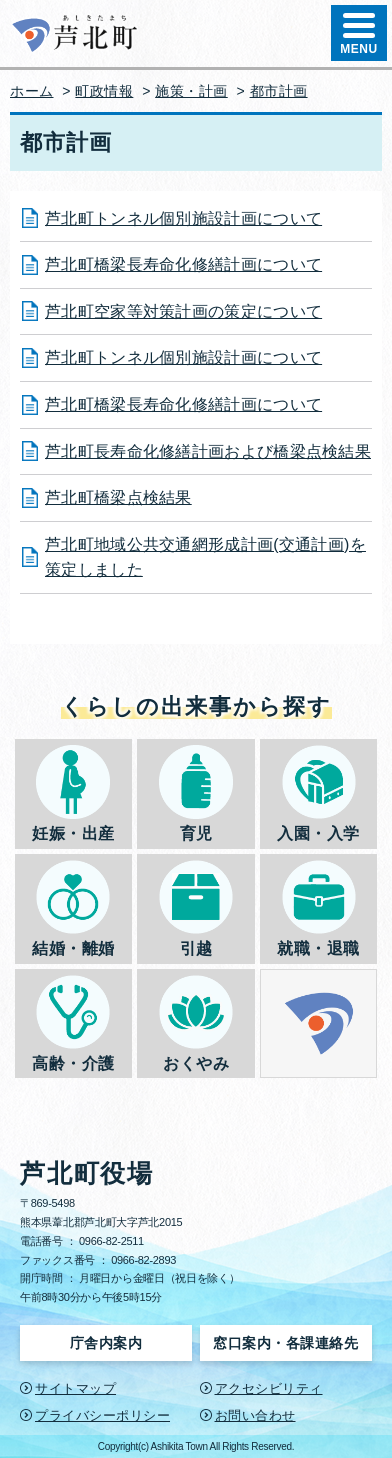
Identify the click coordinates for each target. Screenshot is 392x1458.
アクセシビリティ (269, 1388)
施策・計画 (191, 91)
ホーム (32, 91)
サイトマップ (75, 1388)
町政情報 (104, 91)
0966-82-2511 (111, 1241)
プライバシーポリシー (102, 1415)
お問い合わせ (255, 1415)
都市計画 (279, 91)
